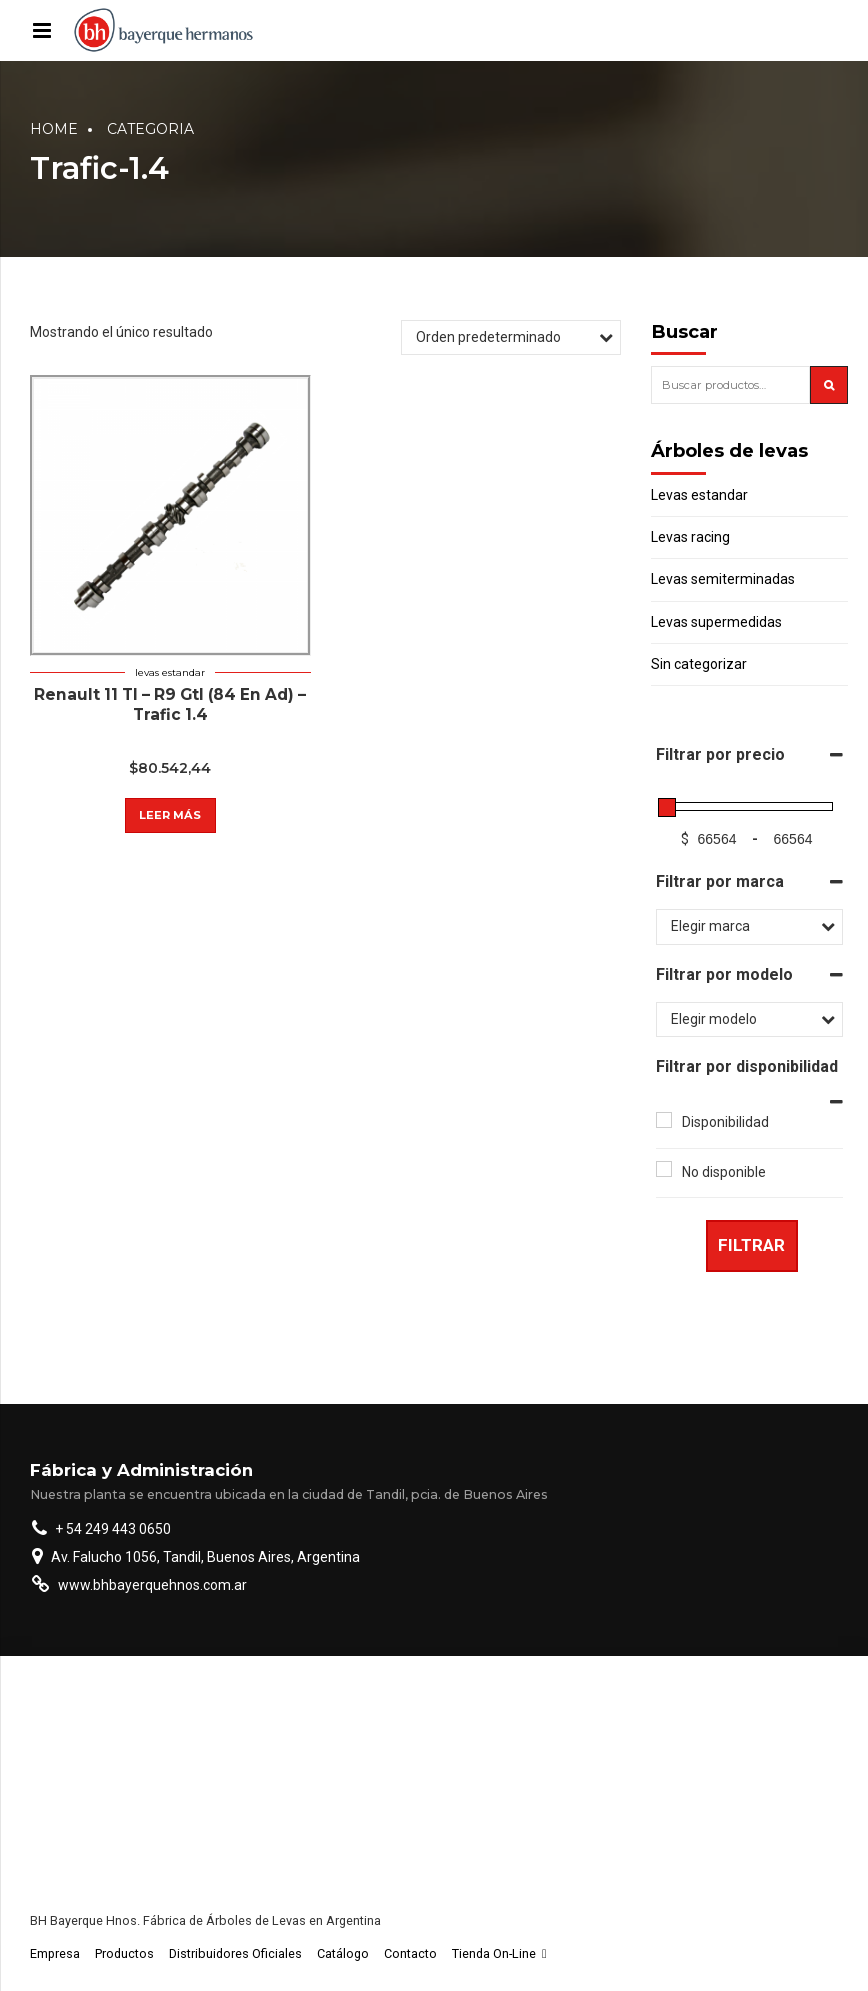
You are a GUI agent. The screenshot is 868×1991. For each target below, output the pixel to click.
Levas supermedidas (716, 622)
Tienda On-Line (499, 1953)
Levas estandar (170, 672)
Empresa (55, 1953)
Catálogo (343, 1953)
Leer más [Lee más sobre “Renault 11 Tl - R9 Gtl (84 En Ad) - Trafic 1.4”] (170, 815)
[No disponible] (664, 1169)
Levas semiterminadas (723, 579)
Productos (124, 1953)
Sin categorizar (699, 664)
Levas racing (690, 537)
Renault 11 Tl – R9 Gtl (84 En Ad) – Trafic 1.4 (170, 704)
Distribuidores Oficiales (235, 1953)
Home (54, 129)
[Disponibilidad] (664, 1120)
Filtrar (751, 1245)
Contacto (410, 1953)
